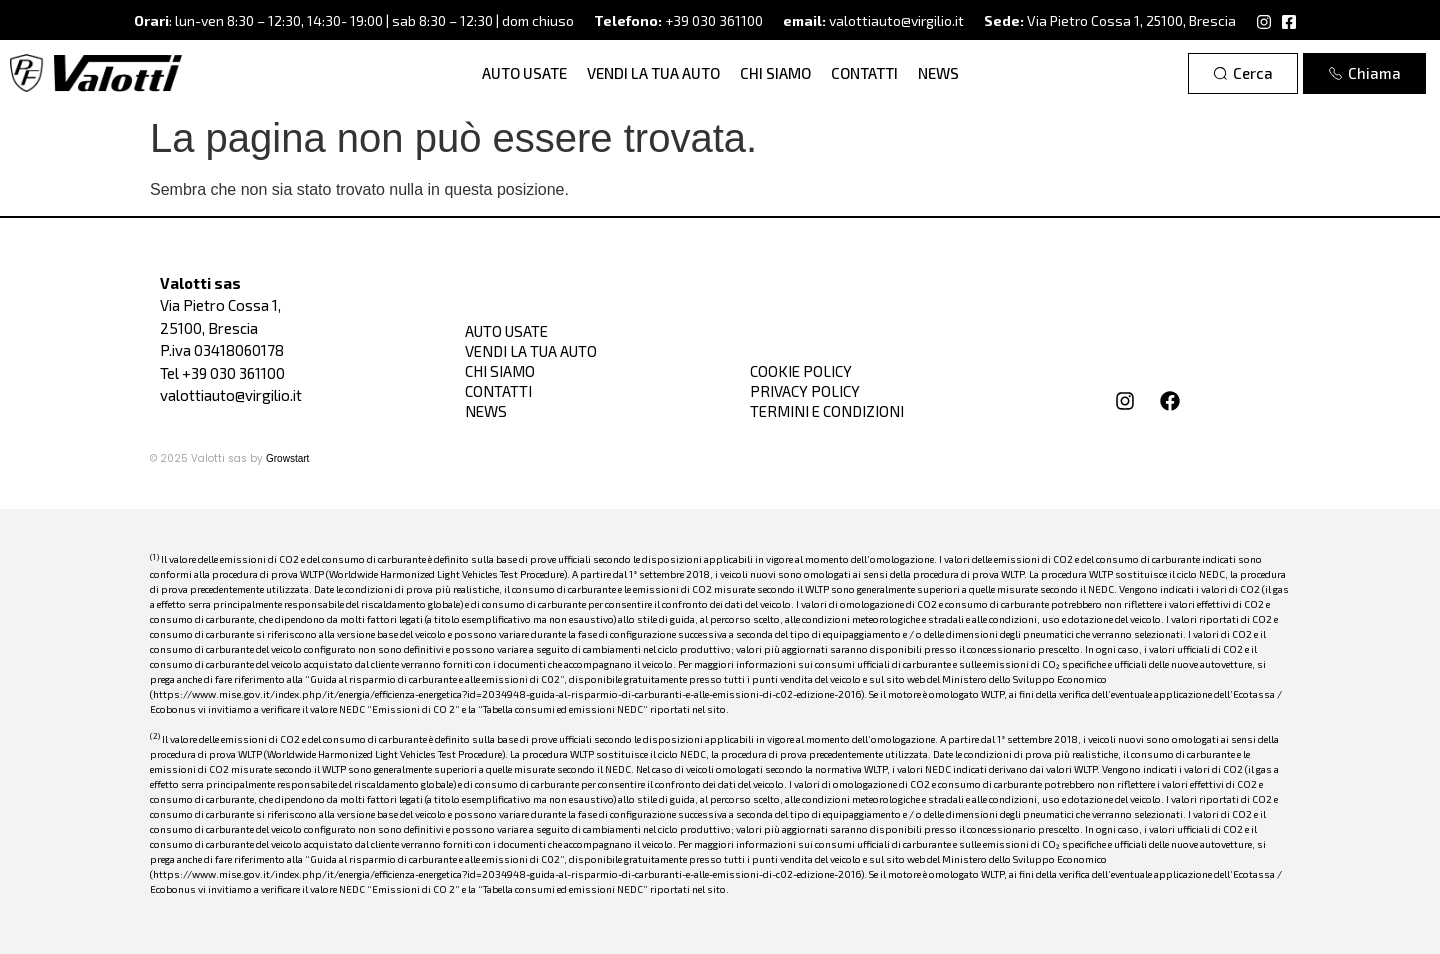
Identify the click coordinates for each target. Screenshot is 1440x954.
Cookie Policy (801, 371)
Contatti (864, 73)
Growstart (287, 458)
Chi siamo (775, 73)
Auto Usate (524, 73)
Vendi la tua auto (653, 73)
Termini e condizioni (827, 411)
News (938, 73)
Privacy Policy (805, 391)
